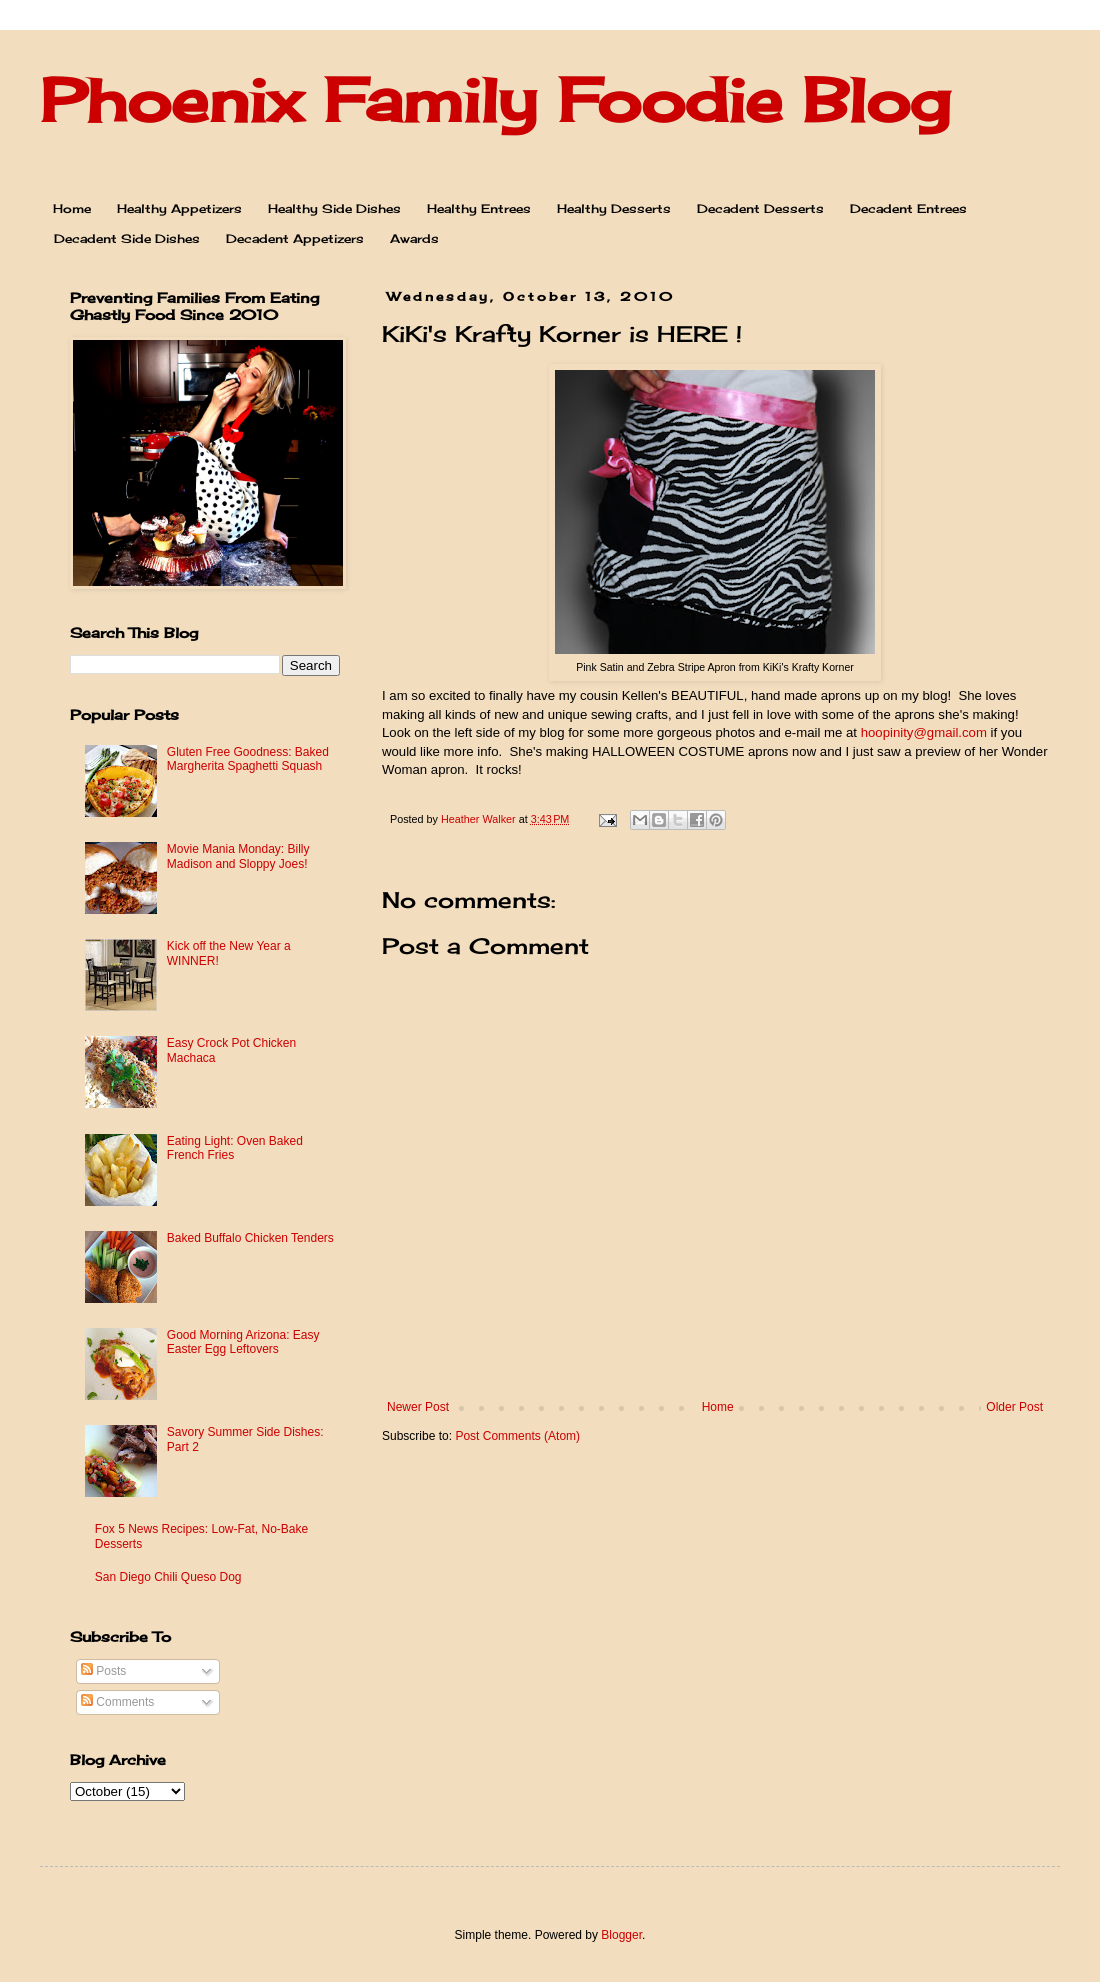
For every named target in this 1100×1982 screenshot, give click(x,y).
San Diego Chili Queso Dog (168, 1577)
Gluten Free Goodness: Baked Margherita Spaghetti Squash (248, 759)
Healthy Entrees (479, 208)
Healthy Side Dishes (334, 208)
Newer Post (418, 1407)
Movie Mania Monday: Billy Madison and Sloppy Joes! (238, 856)
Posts (103, 1671)
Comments (117, 1702)
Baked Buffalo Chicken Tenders (250, 1238)
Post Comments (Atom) (517, 1436)
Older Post (1014, 1407)
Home (72, 208)
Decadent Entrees (908, 208)
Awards (414, 238)
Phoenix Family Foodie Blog (495, 99)
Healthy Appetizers (179, 208)
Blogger (621, 1935)
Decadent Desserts (760, 208)
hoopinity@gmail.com (924, 732)
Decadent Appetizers (295, 238)
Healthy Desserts (614, 208)
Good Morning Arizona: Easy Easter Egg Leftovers (243, 1342)
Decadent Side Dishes (127, 238)
